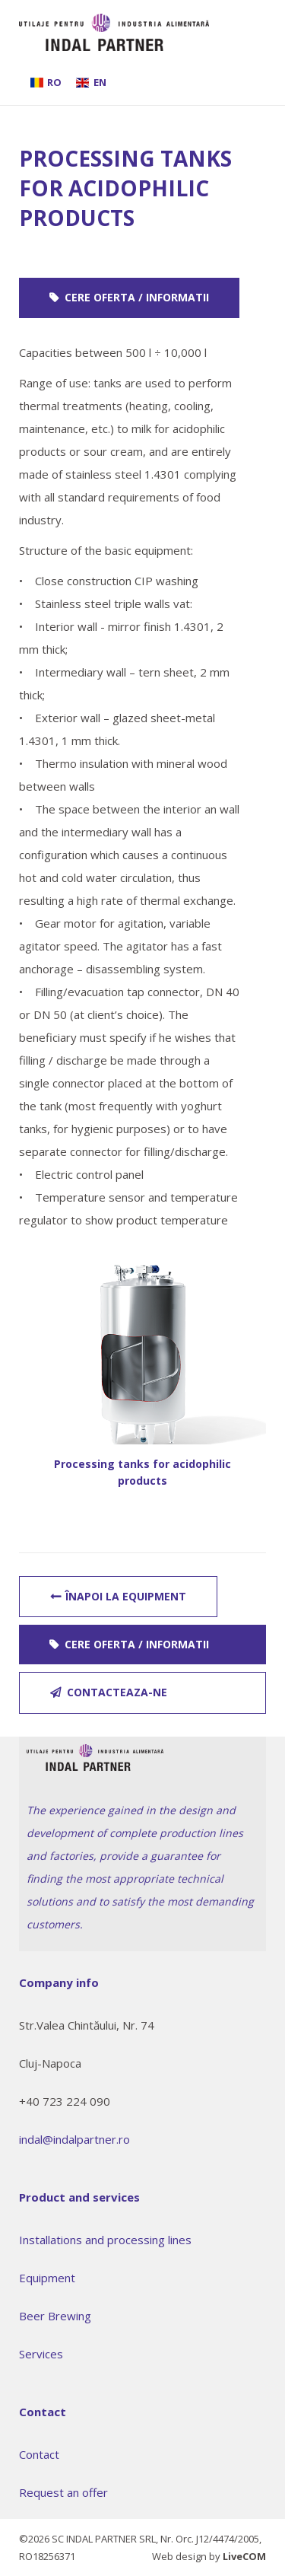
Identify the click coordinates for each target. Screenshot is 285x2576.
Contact (39, 2454)
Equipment (47, 2277)
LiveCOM (244, 2556)
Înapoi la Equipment (125, 1596)
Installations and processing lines (105, 2239)
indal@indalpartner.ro (74, 2139)
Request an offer (63, 2492)
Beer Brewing (55, 2315)
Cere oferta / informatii (137, 297)
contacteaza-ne (117, 1692)
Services (41, 2353)
